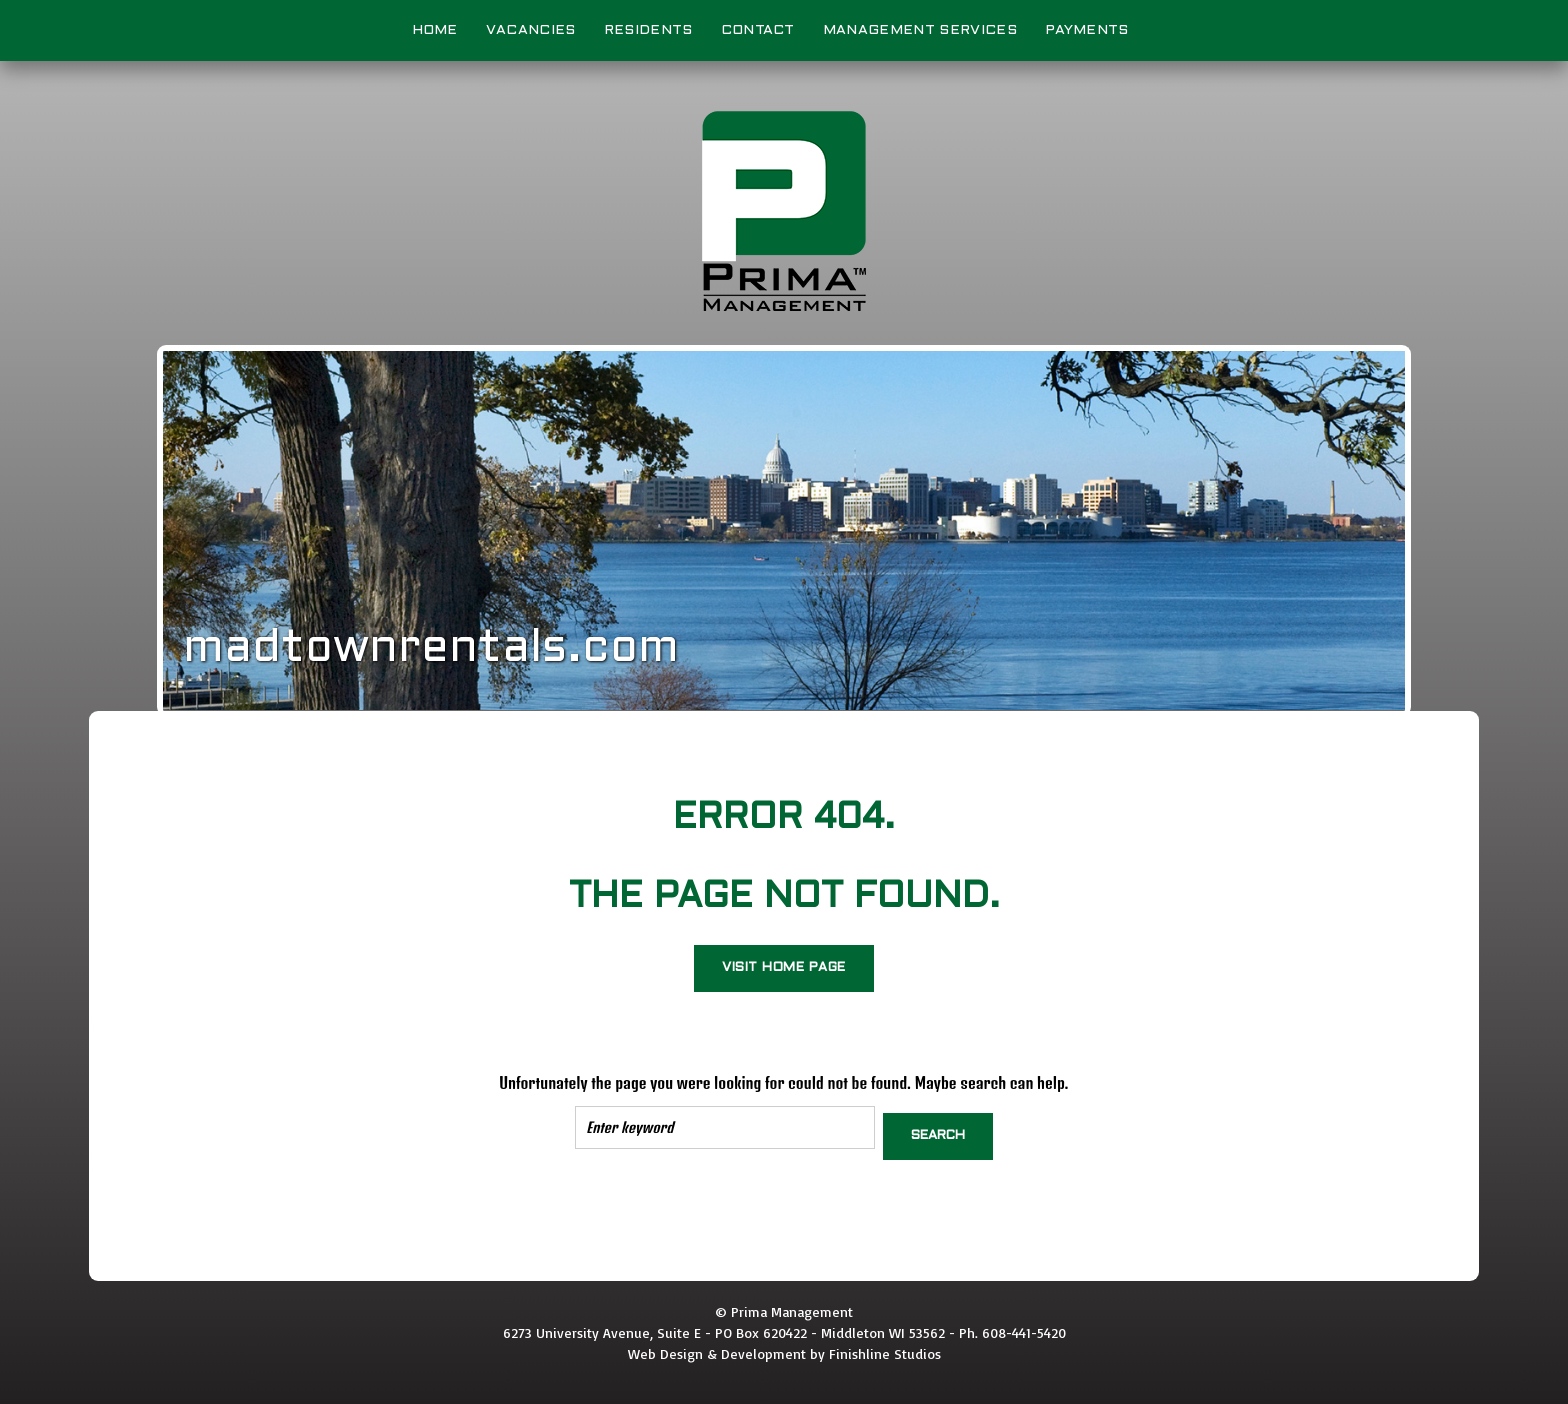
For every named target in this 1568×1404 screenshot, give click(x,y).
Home (435, 30)
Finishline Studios (885, 1346)
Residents (648, 30)
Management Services (920, 30)
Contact (758, 30)
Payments (1087, 30)
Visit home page (784, 968)
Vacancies (531, 30)
